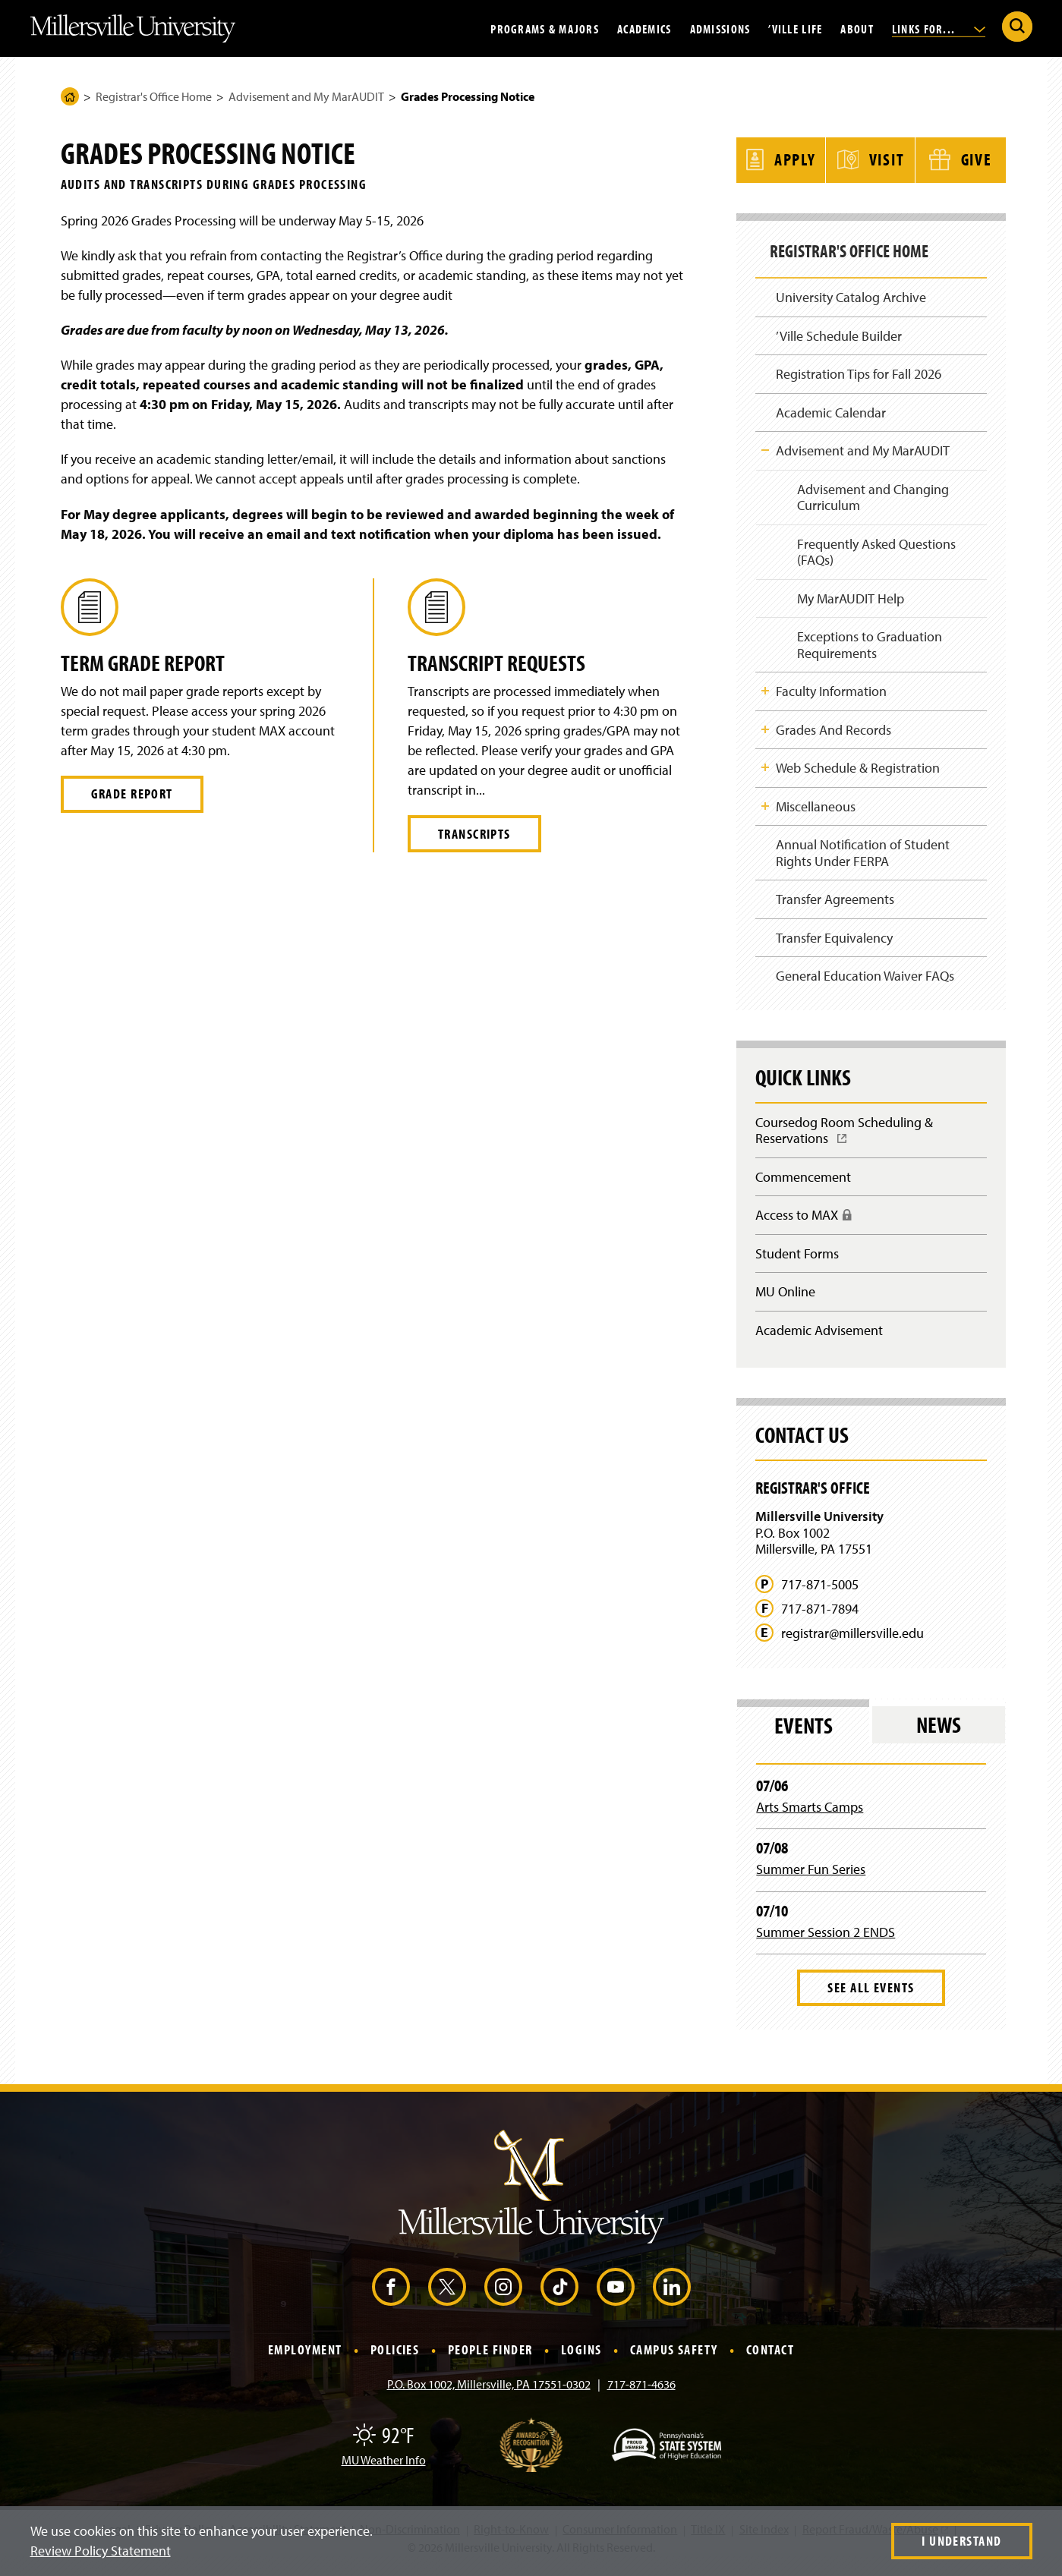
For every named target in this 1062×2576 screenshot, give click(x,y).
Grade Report (132, 793)
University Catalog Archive (851, 292)
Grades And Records (833, 731)
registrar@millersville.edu (852, 1643)
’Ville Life (795, 28)
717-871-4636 (641, 2394)
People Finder (490, 2360)
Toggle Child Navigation (765, 447)
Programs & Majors (544, 28)
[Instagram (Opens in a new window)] (503, 2297)
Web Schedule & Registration (858, 770)
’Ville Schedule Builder (839, 331)
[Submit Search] (1017, 26)
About (856, 28)
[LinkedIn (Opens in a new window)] (672, 2297)
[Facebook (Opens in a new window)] (391, 2297)
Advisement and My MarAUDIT (306, 96)
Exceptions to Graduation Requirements (868, 645)
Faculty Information (831, 692)
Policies (395, 2360)
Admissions (720, 28)
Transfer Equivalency (834, 942)
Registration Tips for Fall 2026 (858, 370)
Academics (644, 28)
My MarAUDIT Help (849, 597)
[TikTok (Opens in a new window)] (559, 2297)
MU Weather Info (384, 2470)
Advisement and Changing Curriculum (872, 495)
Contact (770, 2360)
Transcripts (474, 833)
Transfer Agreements (835, 903)
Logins (581, 2360)
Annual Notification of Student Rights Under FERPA (863, 856)
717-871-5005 (820, 1594)
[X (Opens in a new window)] (447, 2297)
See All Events (870, 1998)
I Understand (961, 2540)
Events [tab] (803, 1735)
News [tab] (938, 1735)
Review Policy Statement (100, 2550)
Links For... (938, 28)
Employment (305, 2360)
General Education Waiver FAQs (865, 981)
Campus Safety (674, 2360)
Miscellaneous (816, 809)
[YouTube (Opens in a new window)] (616, 2297)
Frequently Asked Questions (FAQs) (875, 551)
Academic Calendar (831, 409)
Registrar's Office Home (154, 96)
